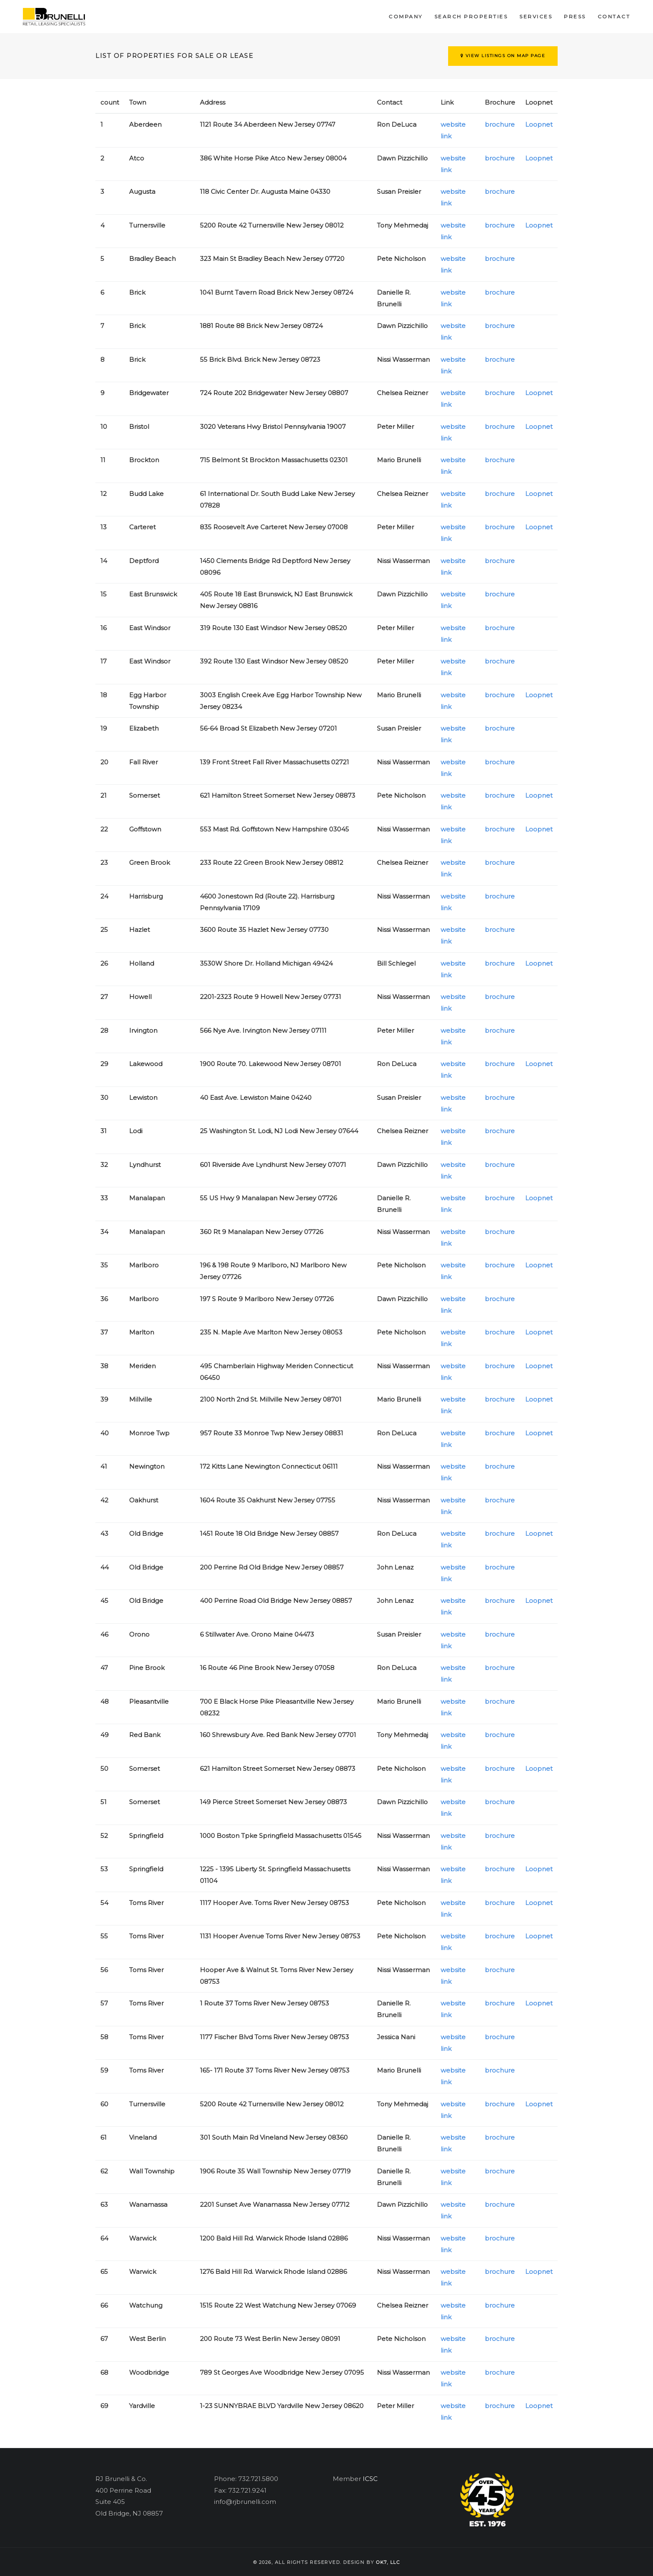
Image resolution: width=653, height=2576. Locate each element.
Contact (614, 16)
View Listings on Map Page (503, 55)
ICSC (370, 2479)
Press (575, 16)
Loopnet (539, 124)
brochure (500, 124)
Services (535, 16)
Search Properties (471, 16)
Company (406, 16)
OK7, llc (388, 2562)
